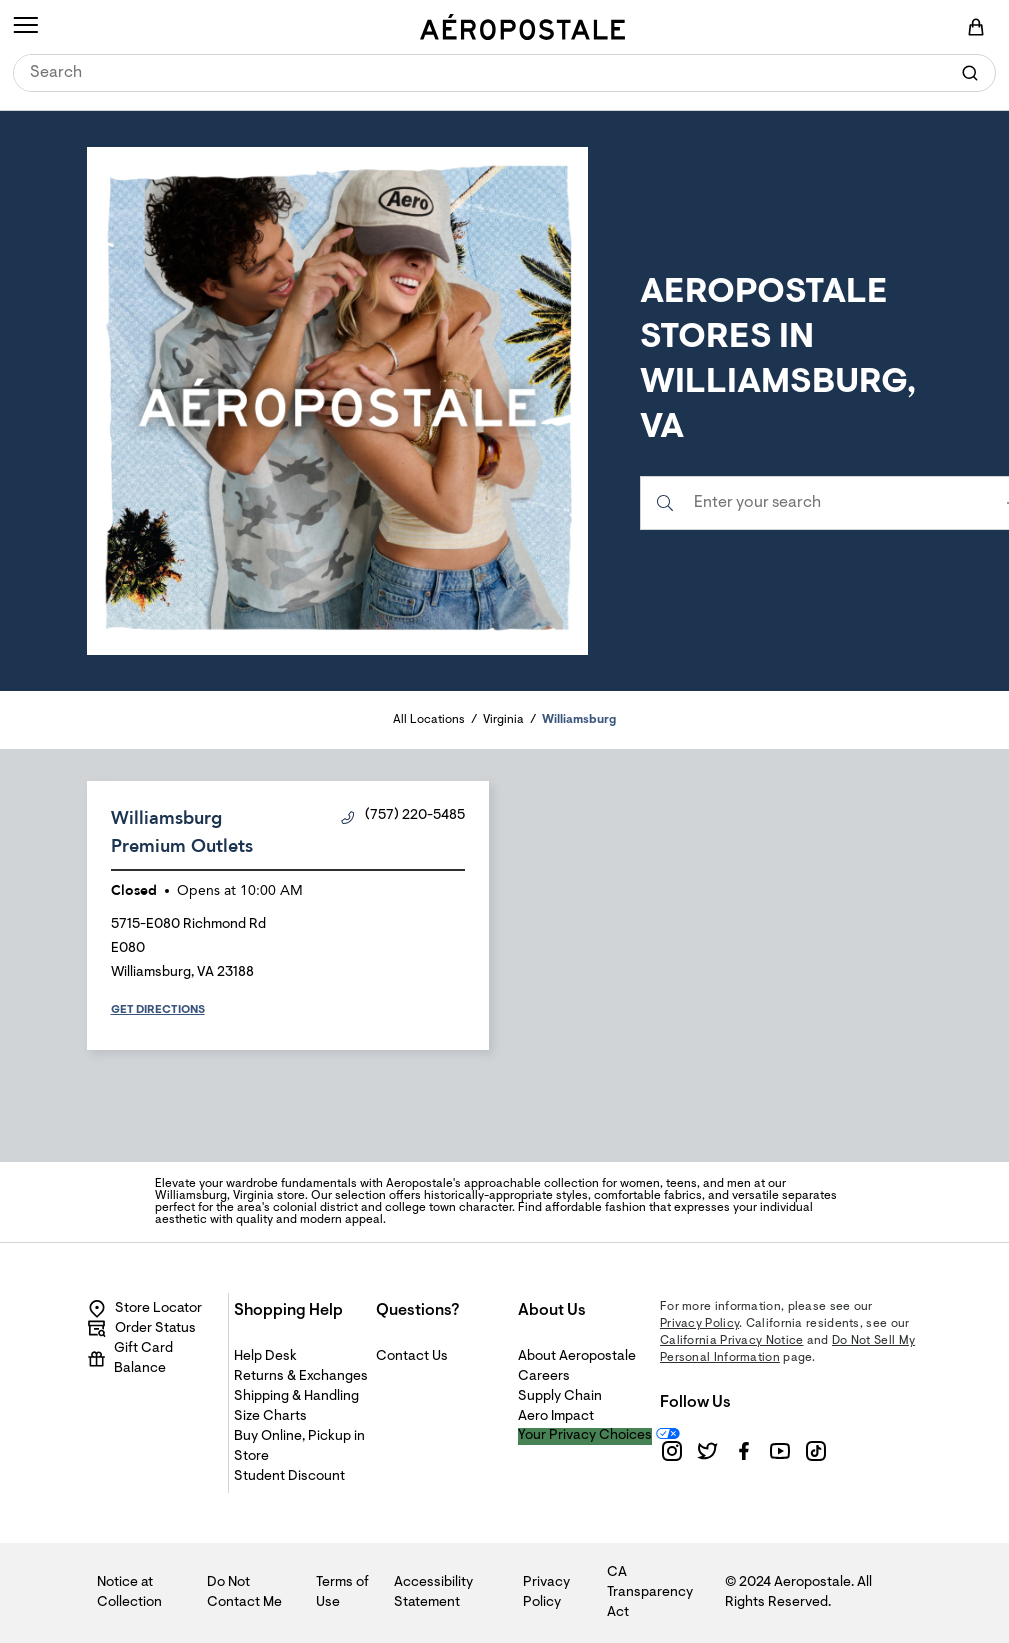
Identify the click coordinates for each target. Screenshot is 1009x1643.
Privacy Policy (699, 1324)
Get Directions (158, 1010)
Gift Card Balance (130, 1359)
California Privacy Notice (732, 1341)
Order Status (141, 1329)
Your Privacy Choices (585, 1436)
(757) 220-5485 (403, 816)
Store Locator (144, 1309)
